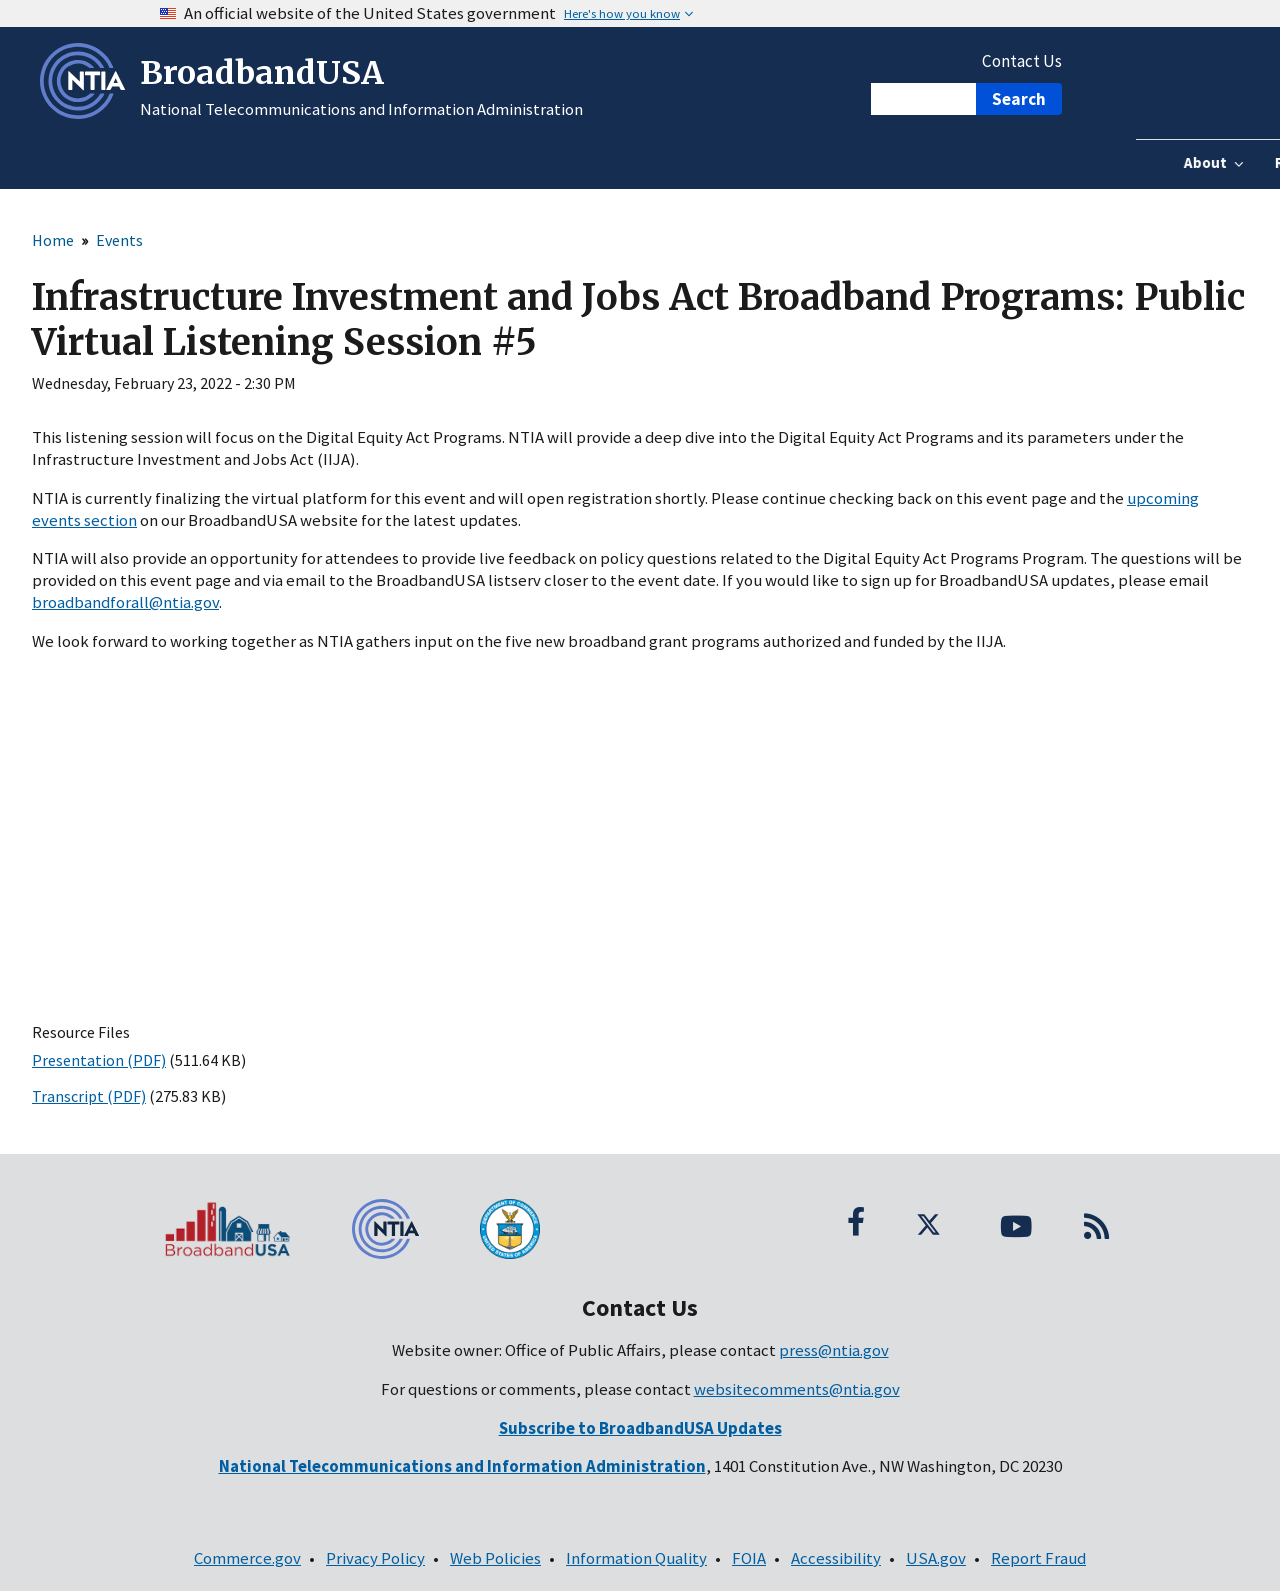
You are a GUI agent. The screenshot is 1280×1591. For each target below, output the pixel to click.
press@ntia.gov (834, 1350)
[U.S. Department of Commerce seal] (560, 1229)
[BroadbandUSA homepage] (240, 1229)
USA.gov (936, 1558)
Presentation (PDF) (99, 1060)
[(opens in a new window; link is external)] (640, 1428)
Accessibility (836, 1558)
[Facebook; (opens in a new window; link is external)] (856, 1222)
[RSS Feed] (1096, 1222)
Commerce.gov (247, 1558)
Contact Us (1022, 61)
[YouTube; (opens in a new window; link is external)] (1016, 1222)
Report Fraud (1038, 1558)
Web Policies (495, 1558)
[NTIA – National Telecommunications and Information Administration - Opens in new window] (86, 113)
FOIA (749, 1558)
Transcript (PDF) (89, 1096)
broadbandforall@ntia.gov (125, 602)
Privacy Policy (375, 1558)
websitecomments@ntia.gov (797, 1389)
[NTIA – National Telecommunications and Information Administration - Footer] (400, 1229)
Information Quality (636, 1558)
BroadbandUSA (262, 73)
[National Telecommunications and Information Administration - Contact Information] (462, 1466)
